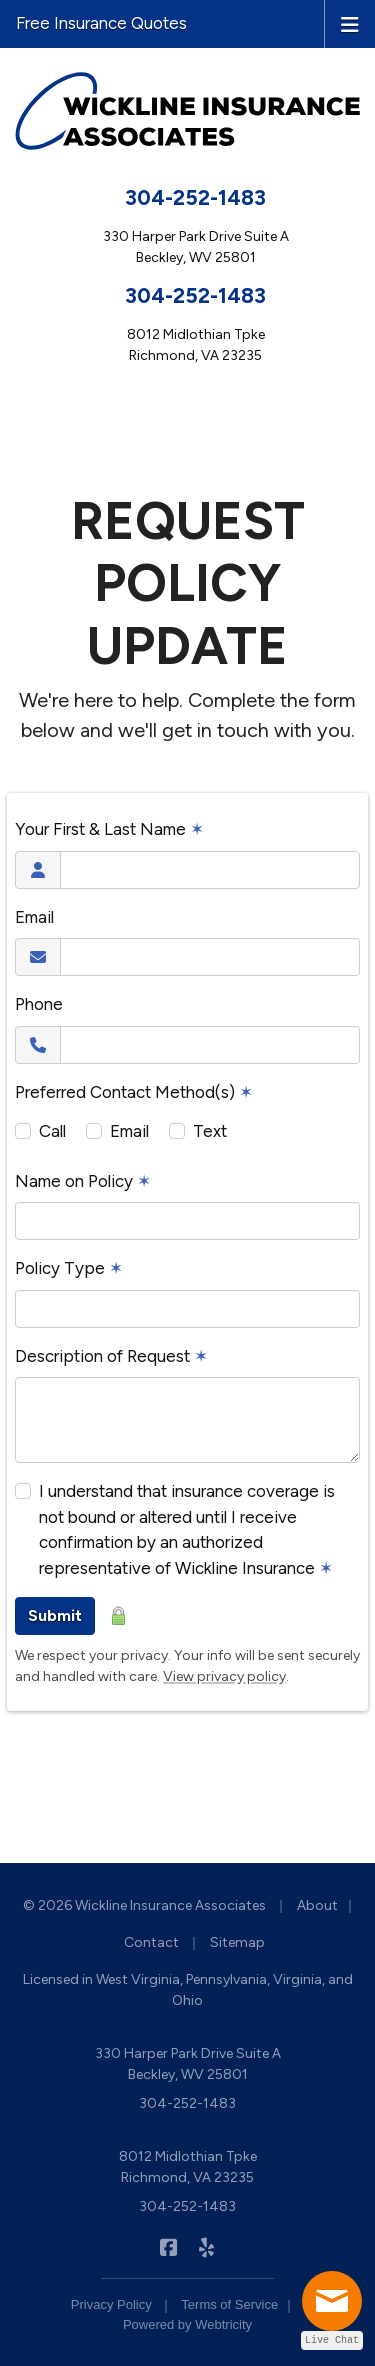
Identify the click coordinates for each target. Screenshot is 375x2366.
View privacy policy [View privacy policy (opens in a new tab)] (224, 1676)
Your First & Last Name (109, 829)
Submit (55, 1615)
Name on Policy (83, 1181)
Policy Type (69, 1268)
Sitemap (237, 1942)
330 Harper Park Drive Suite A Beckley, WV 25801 (188, 2064)
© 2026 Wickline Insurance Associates (144, 1905)
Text (210, 1131)
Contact (151, 1942)
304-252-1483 (195, 197)
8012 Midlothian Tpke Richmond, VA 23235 (188, 2167)
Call (52, 1131)
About (317, 1905)
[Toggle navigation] (350, 23)
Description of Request (111, 1356)
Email (34, 917)
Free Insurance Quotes (101, 23)
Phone (39, 1004)
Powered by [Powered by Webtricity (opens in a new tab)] (187, 2324)
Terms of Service (229, 2304)
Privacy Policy (111, 2304)
